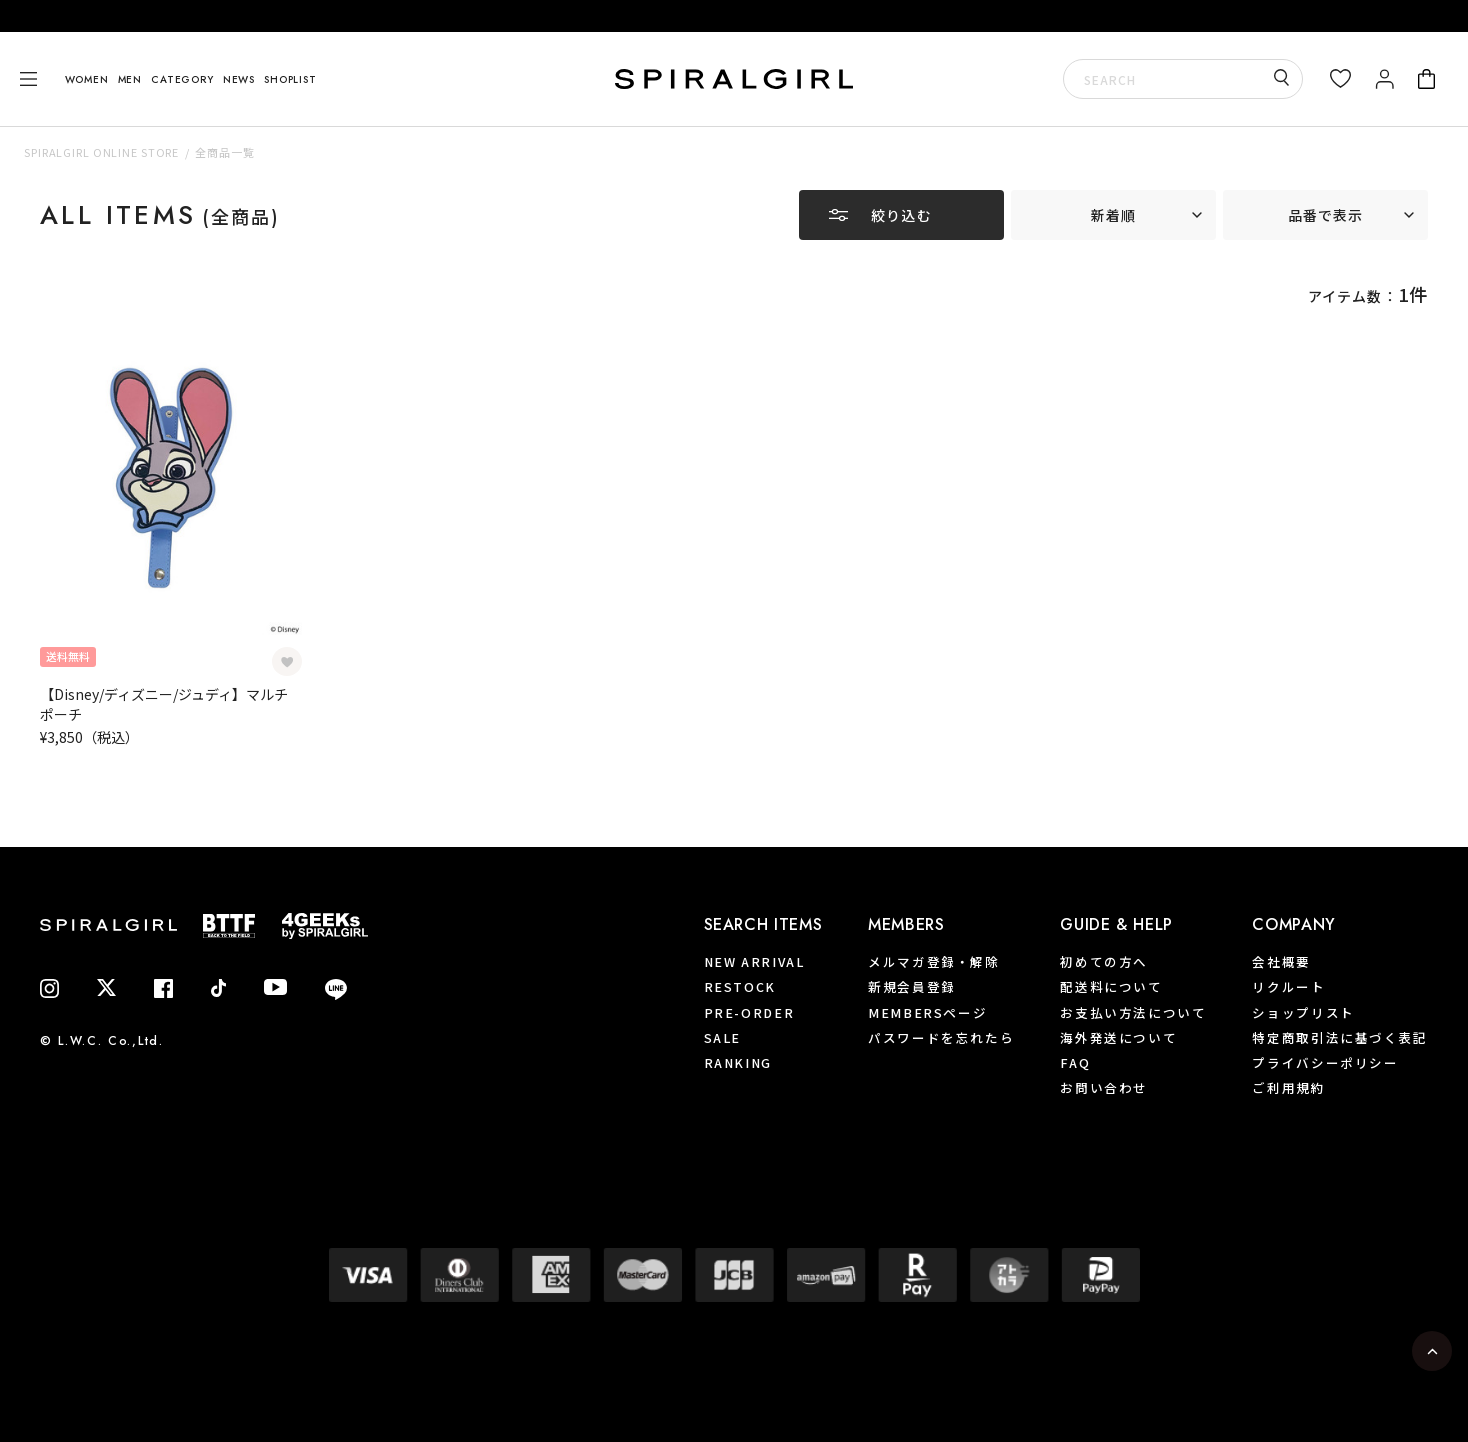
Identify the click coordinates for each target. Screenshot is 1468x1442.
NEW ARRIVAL (754, 961)
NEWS (239, 79)
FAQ (1075, 1062)
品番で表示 (1326, 215)
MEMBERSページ (927, 1011)
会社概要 (1281, 961)
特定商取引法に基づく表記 (1340, 1037)
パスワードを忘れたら (941, 1037)
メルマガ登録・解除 (934, 961)
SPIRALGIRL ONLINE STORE (101, 152)
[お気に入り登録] (287, 662)
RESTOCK (740, 986)
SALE (723, 1037)
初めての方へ (1104, 961)
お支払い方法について (1133, 1011)
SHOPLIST (290, 79)
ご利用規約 (1288, 1087)
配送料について (1111, 986)
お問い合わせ (1104, 1087)
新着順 (1113, 215)
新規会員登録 (912, 986)
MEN (130, 79)
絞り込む (901, 215)
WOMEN (87, 79)
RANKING (738, 1062)
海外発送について (1118, 1037)
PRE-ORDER (749, 1011)
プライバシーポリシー (1325, 1062)
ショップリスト (1303, 1011)
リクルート (1288, 986)
